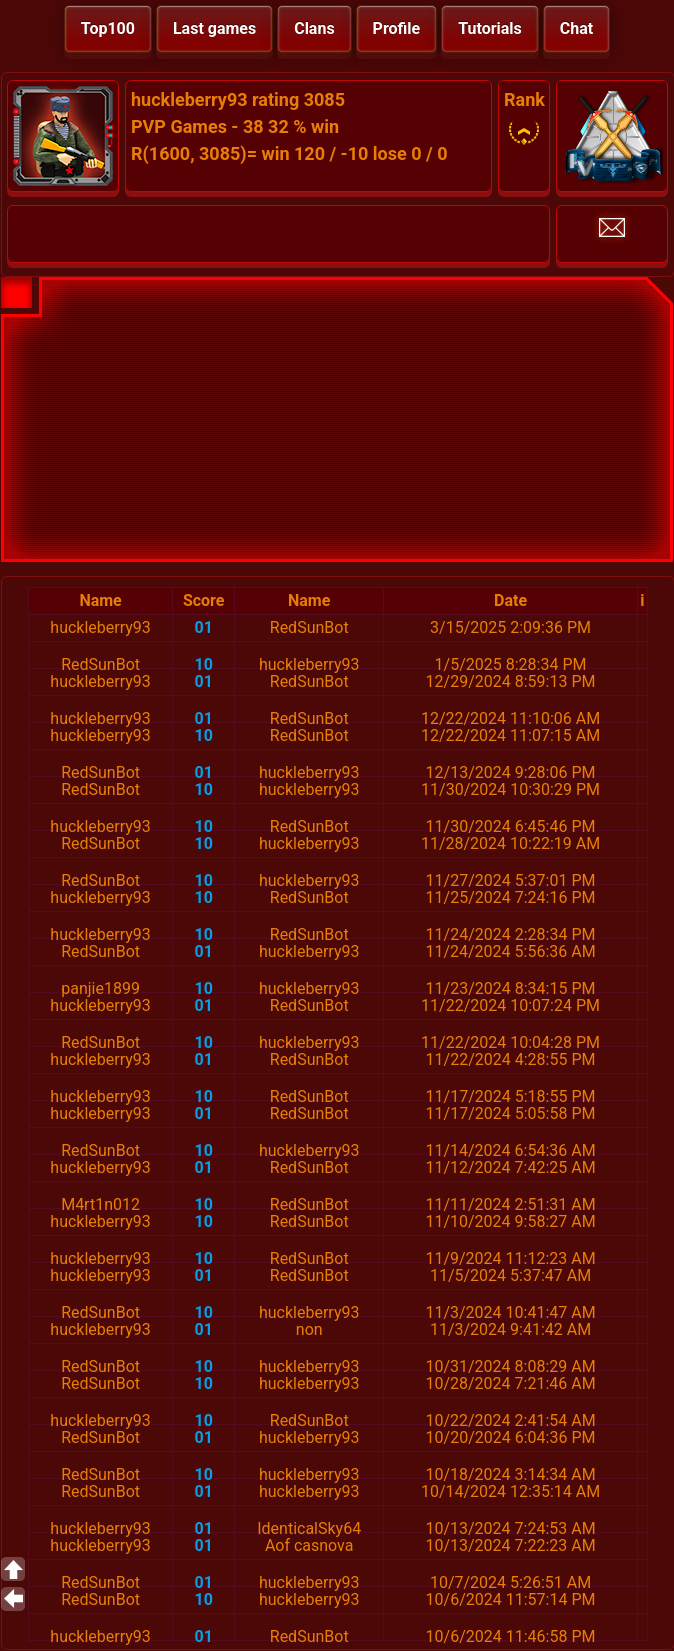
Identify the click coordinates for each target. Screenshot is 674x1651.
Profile (397, 28)
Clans (314, 28)
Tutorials (490, 28)
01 (204, 627)
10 (204, 664)
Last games (214, 28)
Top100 (108, 28)
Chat (576, 28)
